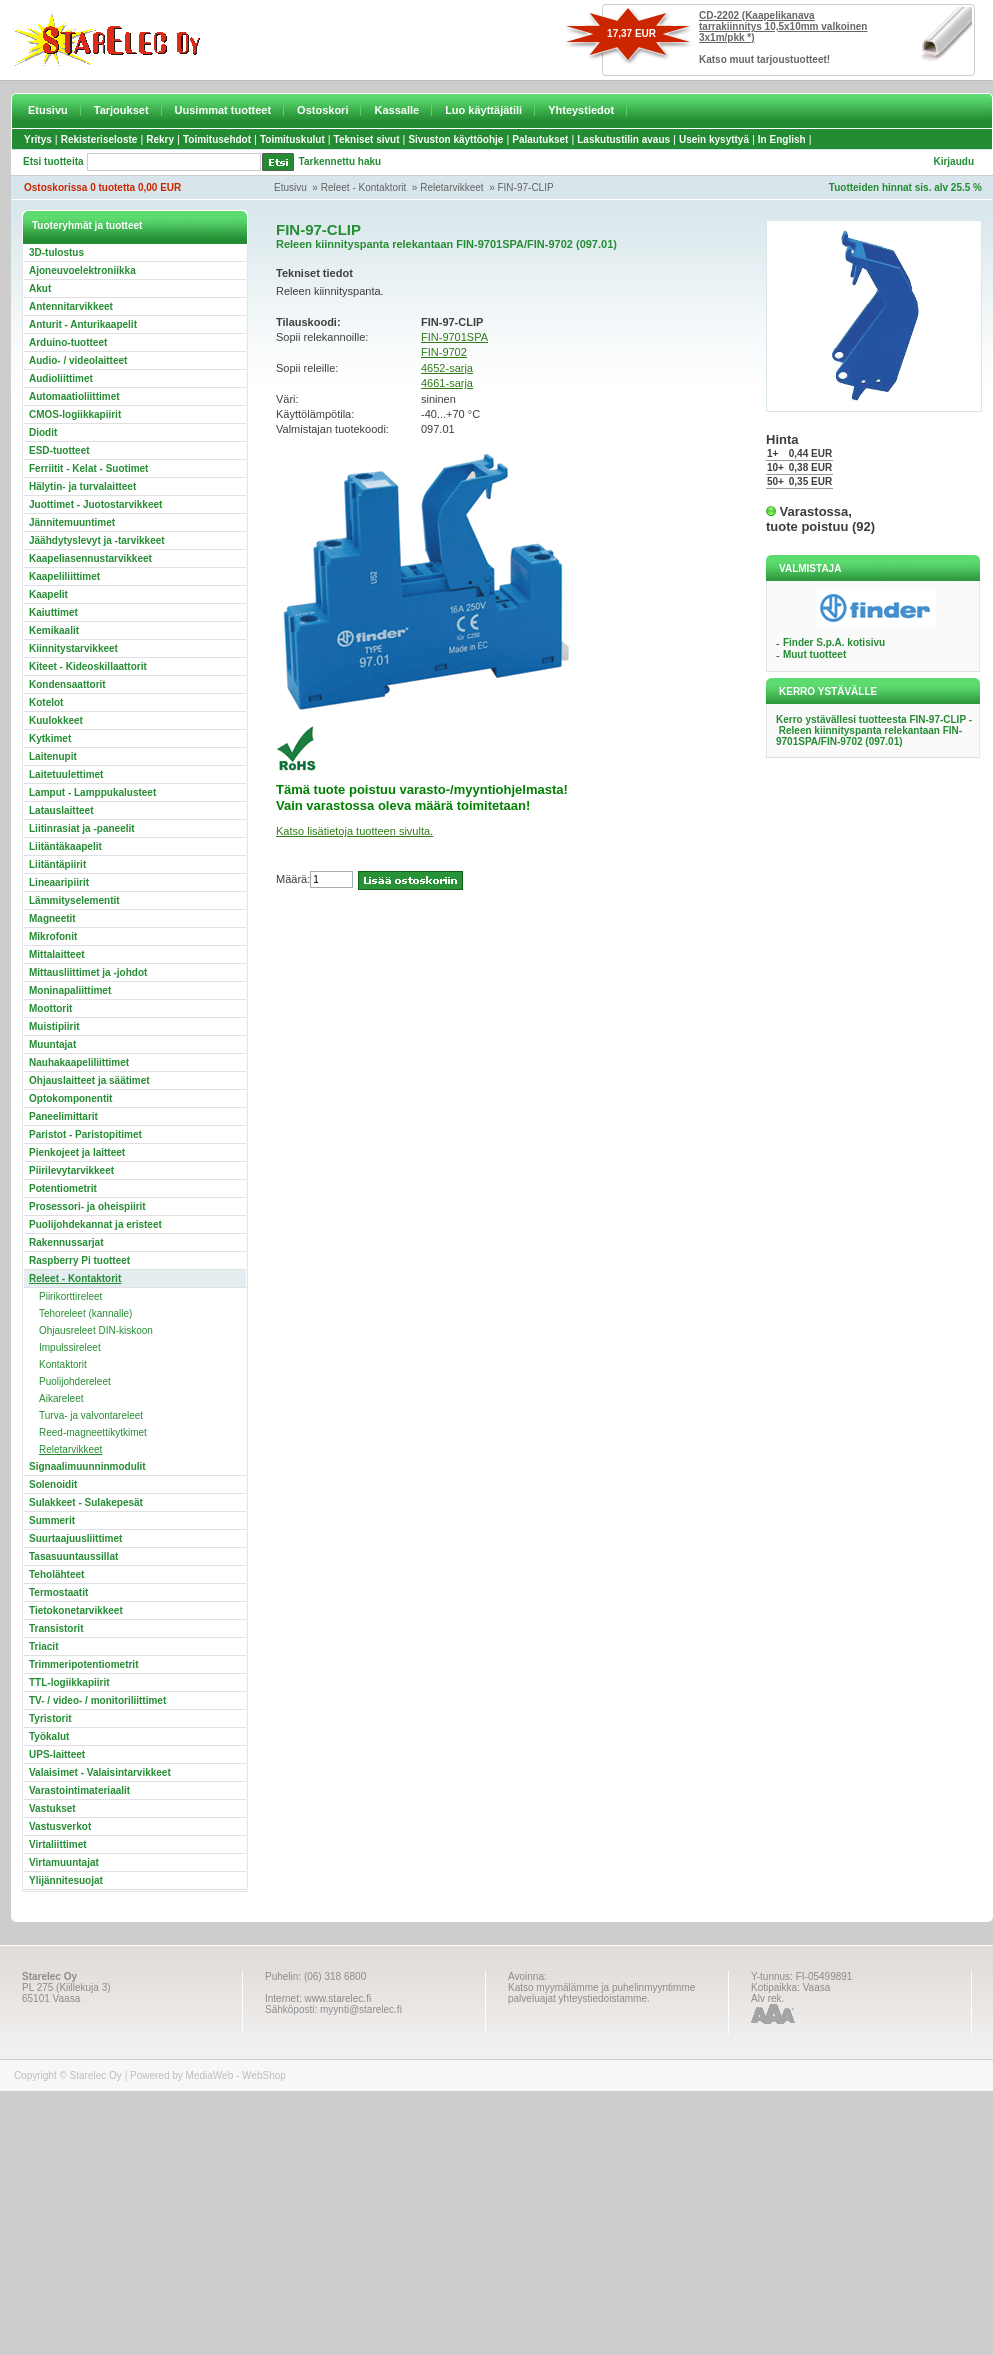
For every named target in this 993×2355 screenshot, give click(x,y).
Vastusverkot (60, 1826)
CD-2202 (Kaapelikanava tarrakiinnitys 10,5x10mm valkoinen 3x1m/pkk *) (783, 26)
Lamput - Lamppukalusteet (92, 792)
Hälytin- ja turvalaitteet (82, 486)
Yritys (38, 139)
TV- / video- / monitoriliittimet (97, 1700)
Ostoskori (322, 110)
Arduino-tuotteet (68, 342)
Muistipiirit (54, 1026)
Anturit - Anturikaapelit (83, 324)
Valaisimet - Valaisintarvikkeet (100, 1772)
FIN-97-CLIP (525, 187)
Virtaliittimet (58, 1844)
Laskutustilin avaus (623, 139)
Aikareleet (61, 1398)
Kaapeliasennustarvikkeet (90, 558)
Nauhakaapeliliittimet (79, 1062)
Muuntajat (52, 1044)
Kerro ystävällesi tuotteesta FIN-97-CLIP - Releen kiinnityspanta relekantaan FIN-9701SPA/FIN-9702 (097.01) (874, 730)
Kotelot (46, 702)
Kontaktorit (63, 1364)
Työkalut (49, 1736)
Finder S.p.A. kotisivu (834, 642)
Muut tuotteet (814, 654)
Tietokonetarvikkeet (76, 1610)
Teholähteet (56, 1574)
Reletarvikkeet (451, 187)
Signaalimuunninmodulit (87, 1466)
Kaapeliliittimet (64, 576)
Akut (40, 288)
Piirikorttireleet (70, 1296)
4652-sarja (447, 368)
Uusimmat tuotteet (223, 110)
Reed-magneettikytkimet (93, 1432)
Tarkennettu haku (340, 161)
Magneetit (52, 918)
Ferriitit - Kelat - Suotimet (88, 468)
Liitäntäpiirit (57, 864)
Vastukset (52, 1808)
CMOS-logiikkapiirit (75, 414)
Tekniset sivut (367, 139)
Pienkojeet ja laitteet (77, 1152)
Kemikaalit (54, 630)
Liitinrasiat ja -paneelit (82, 828)
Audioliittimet (61, 378)
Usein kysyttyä (714, 139)
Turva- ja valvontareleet (91, 1415)
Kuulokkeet (56, 720)
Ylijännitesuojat (66, 1880)
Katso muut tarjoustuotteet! (764, 59)
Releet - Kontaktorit (364, 187)
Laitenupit (53, 756)
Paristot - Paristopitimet (85, 1134)
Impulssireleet (70, 1347)
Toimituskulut (292, 139)
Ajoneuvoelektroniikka (82, 270)
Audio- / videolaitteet (78, 360)
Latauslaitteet (61, 810)
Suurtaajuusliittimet (75, 1538)
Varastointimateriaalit (79, 1790)
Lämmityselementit (74, 900)
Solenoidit (53, 1484)
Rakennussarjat (66, 1242)
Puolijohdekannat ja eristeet (95, 1224)
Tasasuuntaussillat (73, 1556)
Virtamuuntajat (64, 1862)
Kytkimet (50, 738)
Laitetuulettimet (66, 774)
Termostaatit (58, 1592)
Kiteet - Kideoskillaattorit (88, 666)
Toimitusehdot (217, 139)
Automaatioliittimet (74, 396)
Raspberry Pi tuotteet (79, 1260)
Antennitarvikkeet (71, 306)
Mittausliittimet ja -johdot (88, 972)
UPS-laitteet (57, 1754)
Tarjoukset (121, 110)
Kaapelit (48, 594)
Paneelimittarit (63, 1116)
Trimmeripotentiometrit (83, 1664)
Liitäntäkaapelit (65, 846)
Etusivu (48, 110)
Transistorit (56, 1628)
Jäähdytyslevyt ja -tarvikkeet (97, 540)
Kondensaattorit (67, 684)
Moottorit (50, 1008)
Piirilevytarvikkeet (71, 1170)
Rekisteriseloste (99, 139)
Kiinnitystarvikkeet (73, 648)
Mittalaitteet (57, 954)
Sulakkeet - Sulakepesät (86, 1502)
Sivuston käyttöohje (455, 139)
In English (782, 139)
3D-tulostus (56, 252)
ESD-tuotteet (59, 450)
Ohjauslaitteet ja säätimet (89, 1080)
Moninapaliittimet (70, 990)
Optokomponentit (70, 1098)
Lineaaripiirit (59, 882)
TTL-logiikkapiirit (69, 1682)
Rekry (160, 139)
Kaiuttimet (53, 612)
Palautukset (540, 139)
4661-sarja (447, 383)
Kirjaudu (953, 161)
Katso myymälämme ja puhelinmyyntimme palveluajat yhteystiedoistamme (601, 1993)
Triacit (43, 1646)
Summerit (52, 1520)
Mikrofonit (53, 936)
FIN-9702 (444, 352)
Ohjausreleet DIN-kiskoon (96, 1330)
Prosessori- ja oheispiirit (87, 1206)
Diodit (43, 432)
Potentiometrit (63, 1188)
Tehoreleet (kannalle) (85, 1313)
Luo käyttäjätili (483, 110)
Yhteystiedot (581, 110)
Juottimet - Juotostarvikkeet (95, 504)
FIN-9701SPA (454, 337)
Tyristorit (50, 1718)
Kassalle (396, 110)
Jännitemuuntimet (72, 522)
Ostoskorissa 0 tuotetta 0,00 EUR (102, 187)
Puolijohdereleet (75, 1381)
